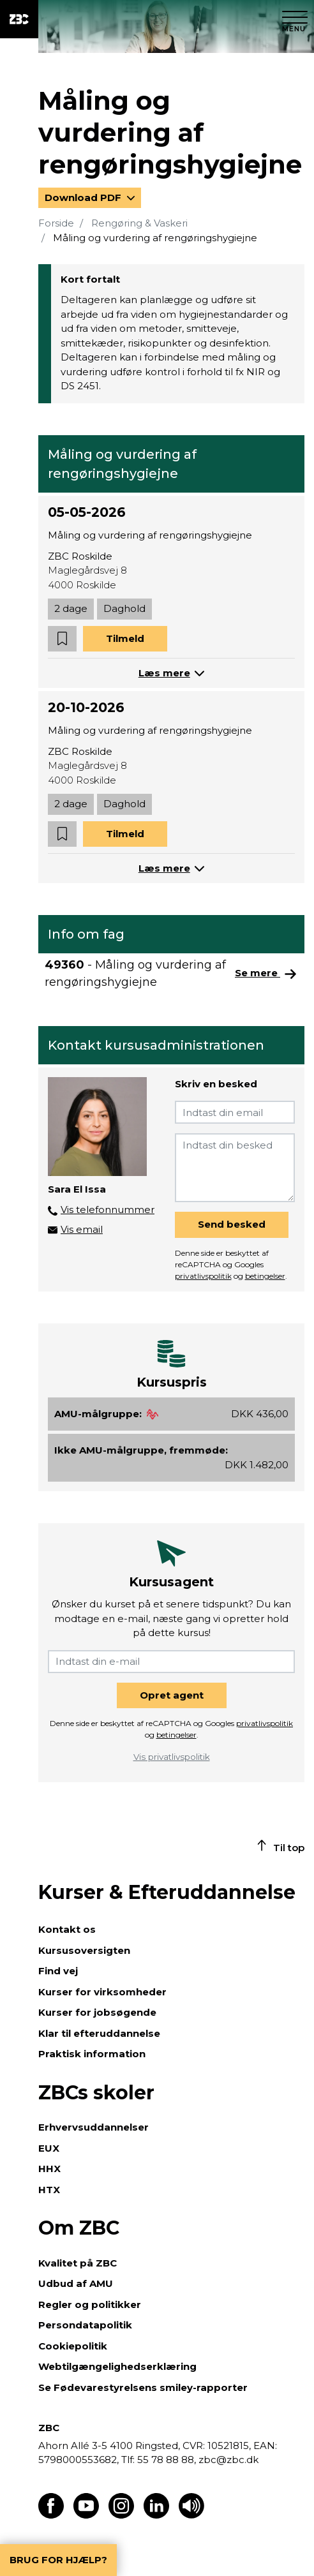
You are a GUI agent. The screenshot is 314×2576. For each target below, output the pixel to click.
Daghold (124, 608)
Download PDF (84, 197)
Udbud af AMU (75, 2283)
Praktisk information (92, 2054)
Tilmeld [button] (125, 638)
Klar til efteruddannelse (99, 2033)
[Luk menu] (295, 19)
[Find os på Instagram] (121, 2515)
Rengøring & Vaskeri (139, 223)
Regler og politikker (89, 2304)
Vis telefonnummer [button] (107, 1209)
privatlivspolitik (203, 1276)
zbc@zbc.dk (228, 2459)
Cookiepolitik (72, 2346)
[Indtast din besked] (235, 1167)
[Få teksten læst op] (191, 2515)
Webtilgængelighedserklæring (117, 2366)
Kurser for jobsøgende (97, 2012)
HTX (49, 2190)
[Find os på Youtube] (86, 2515)
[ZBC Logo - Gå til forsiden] (19, 19)
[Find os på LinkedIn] (156, 2515)
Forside (56, 223)
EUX (48, 2148)
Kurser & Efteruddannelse (166, 1892)
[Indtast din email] (235, 1112)
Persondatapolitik (85, 2325)
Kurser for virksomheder (102, 1992)
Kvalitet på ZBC (77, 2263)
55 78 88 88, (166, 2459)
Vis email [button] (82, 1229)
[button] (62, 639)
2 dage (70, 608)
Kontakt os (67, 1929)
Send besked (231, 1224)
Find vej (58, 1971)
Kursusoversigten (84, 1950)
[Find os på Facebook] (51, 2515)
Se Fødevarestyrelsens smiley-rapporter (143, 2387)
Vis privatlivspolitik (171, 1757)
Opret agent (172, 1695)
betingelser (265, 1276)
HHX (49, 2169)
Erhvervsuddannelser (93, 2127)
